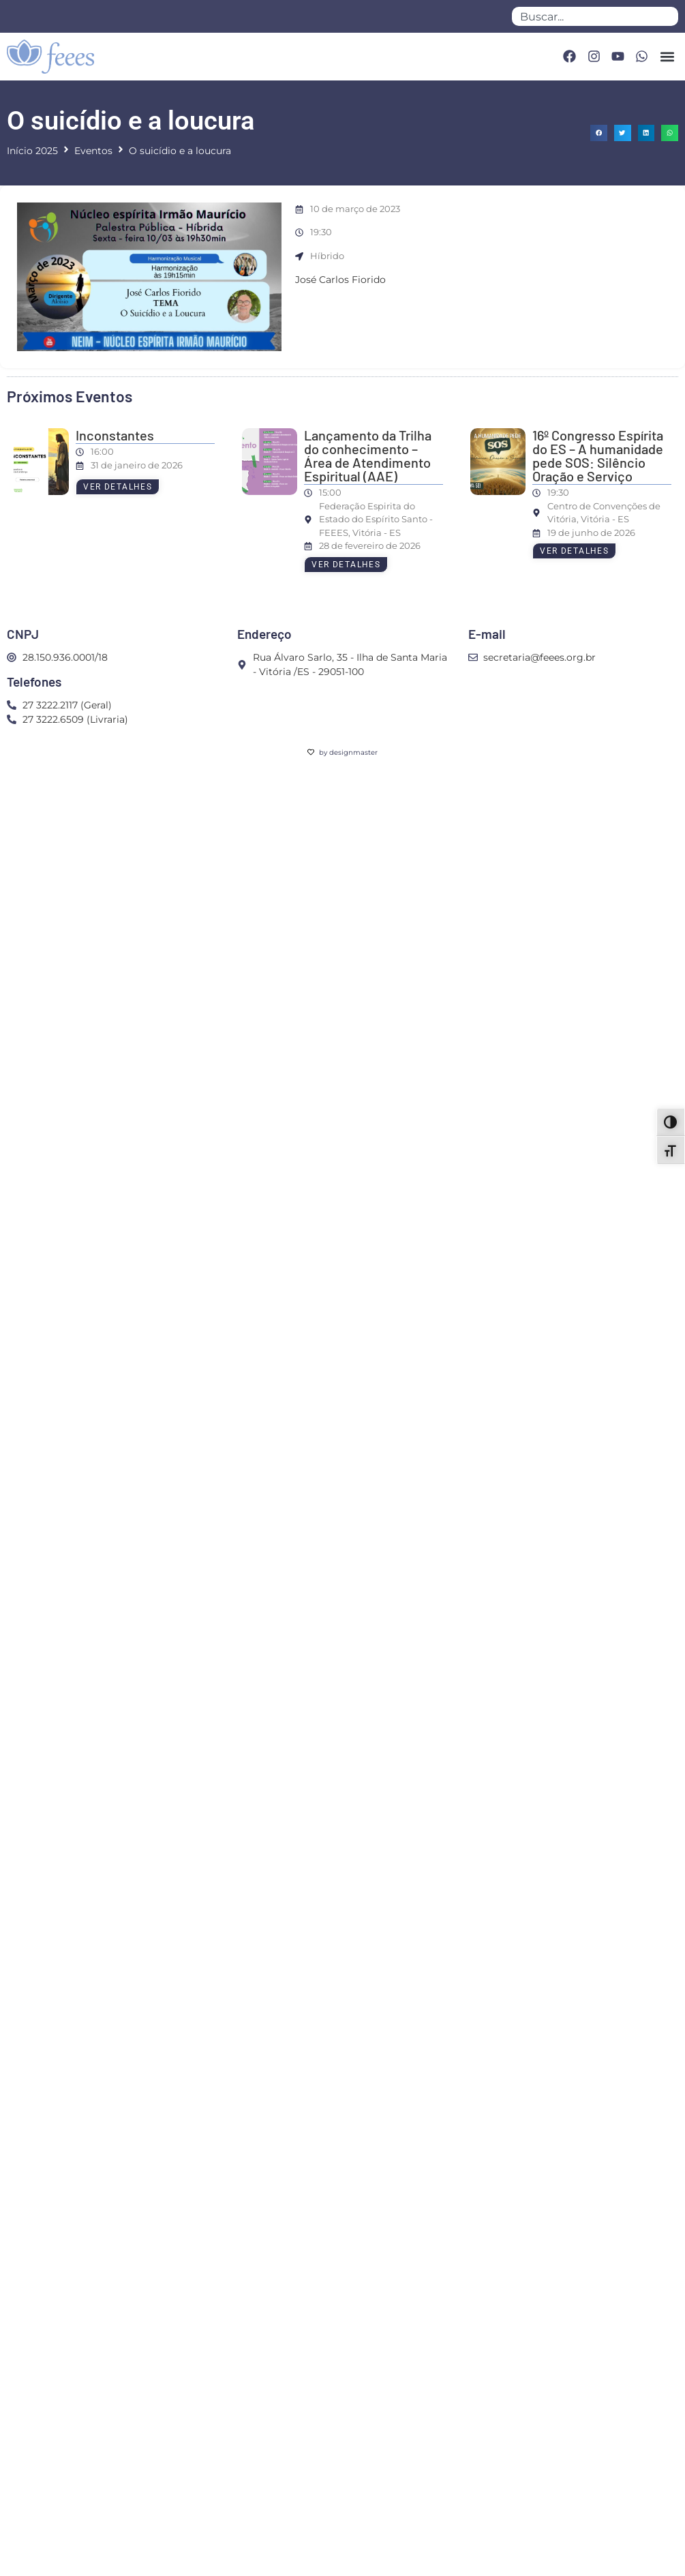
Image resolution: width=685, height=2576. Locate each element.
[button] (667, 56)
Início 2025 (32, 151)
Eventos (93, 151)
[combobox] (595, 16)
